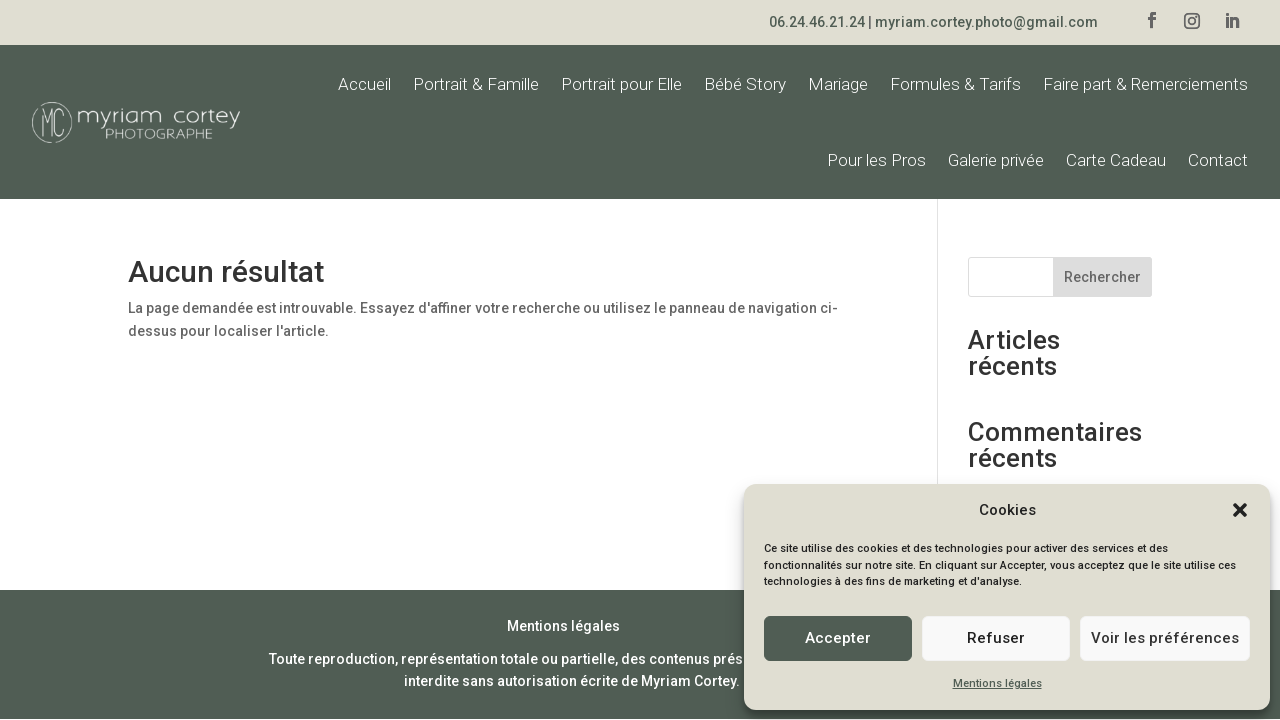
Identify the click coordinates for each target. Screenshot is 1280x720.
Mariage (838, 84)
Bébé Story (745, 84)
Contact (1218, 160)
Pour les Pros (876, 160)
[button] (1240, 510)
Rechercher (1102, 277)
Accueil (364, 84)
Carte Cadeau (1116, 160)
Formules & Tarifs (955, 84)
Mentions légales (997, 683)
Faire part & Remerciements (1145, 84)
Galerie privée (996, 160)
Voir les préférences (1165, 638)
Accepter (838, 638)
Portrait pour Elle (621, 84)
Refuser (996, 638)
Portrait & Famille (476, 84)
